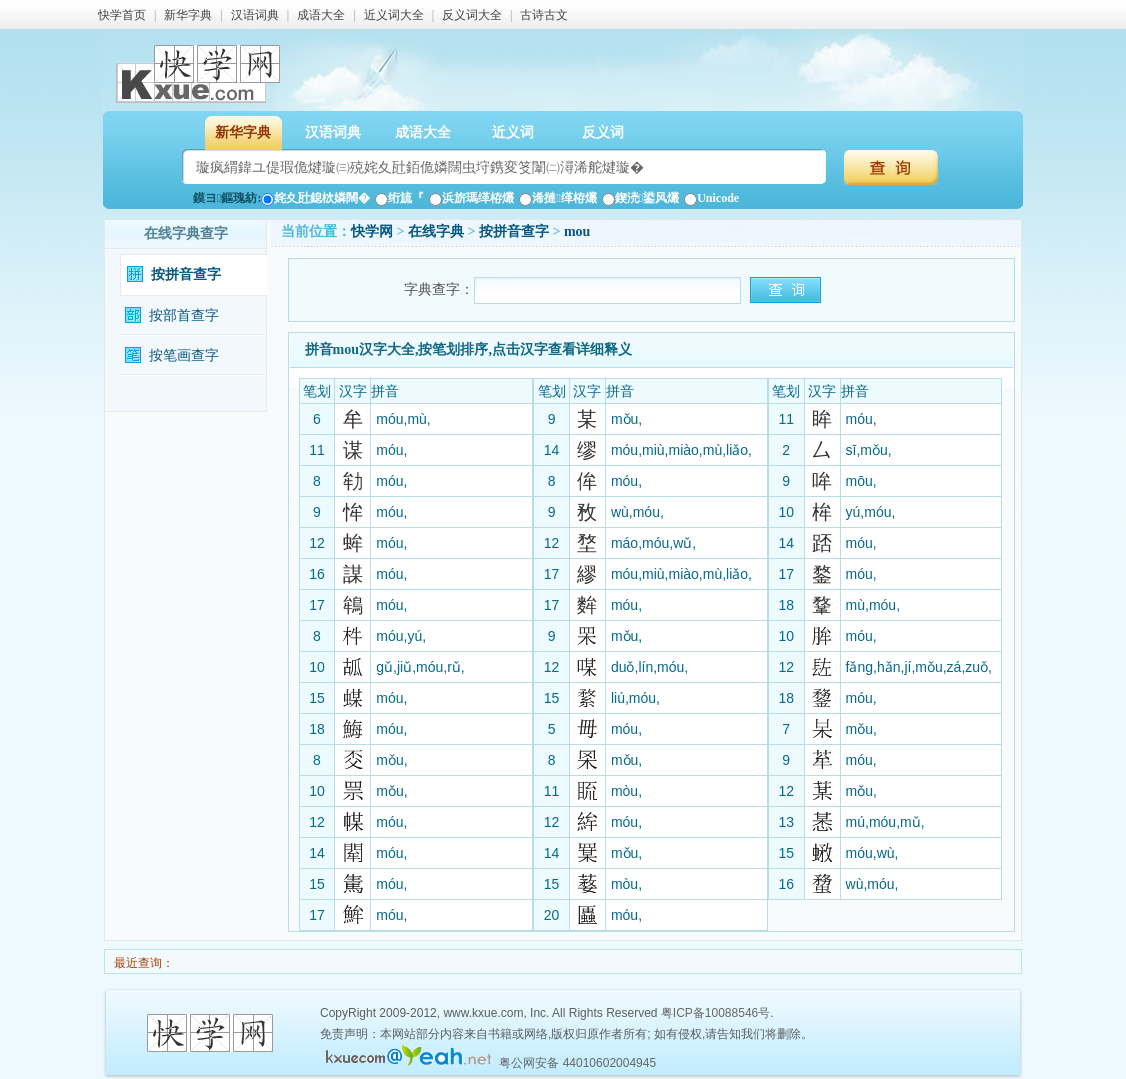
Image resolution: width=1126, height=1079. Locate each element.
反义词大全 (472, 15)
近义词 (513, 132)
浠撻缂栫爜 (557, 198)
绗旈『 (399, 198)
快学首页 (122, 15)
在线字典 (436, 231)
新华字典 (188, 15)
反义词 (603, 132)
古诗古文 (544, 15)
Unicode (711, 198)
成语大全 (321, 15)
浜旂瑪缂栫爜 (471, 198)
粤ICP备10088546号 (715, 1013)
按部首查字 (184, 315)
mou (577, 231)
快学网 (372, 231)
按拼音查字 (186, 274)
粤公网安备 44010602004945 (577, 1063)
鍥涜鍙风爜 (640, 198)
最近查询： (142, 963)
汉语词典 (255, 15)
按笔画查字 (184, 355)
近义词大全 (394, 15)
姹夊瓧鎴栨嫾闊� (315, 198)
